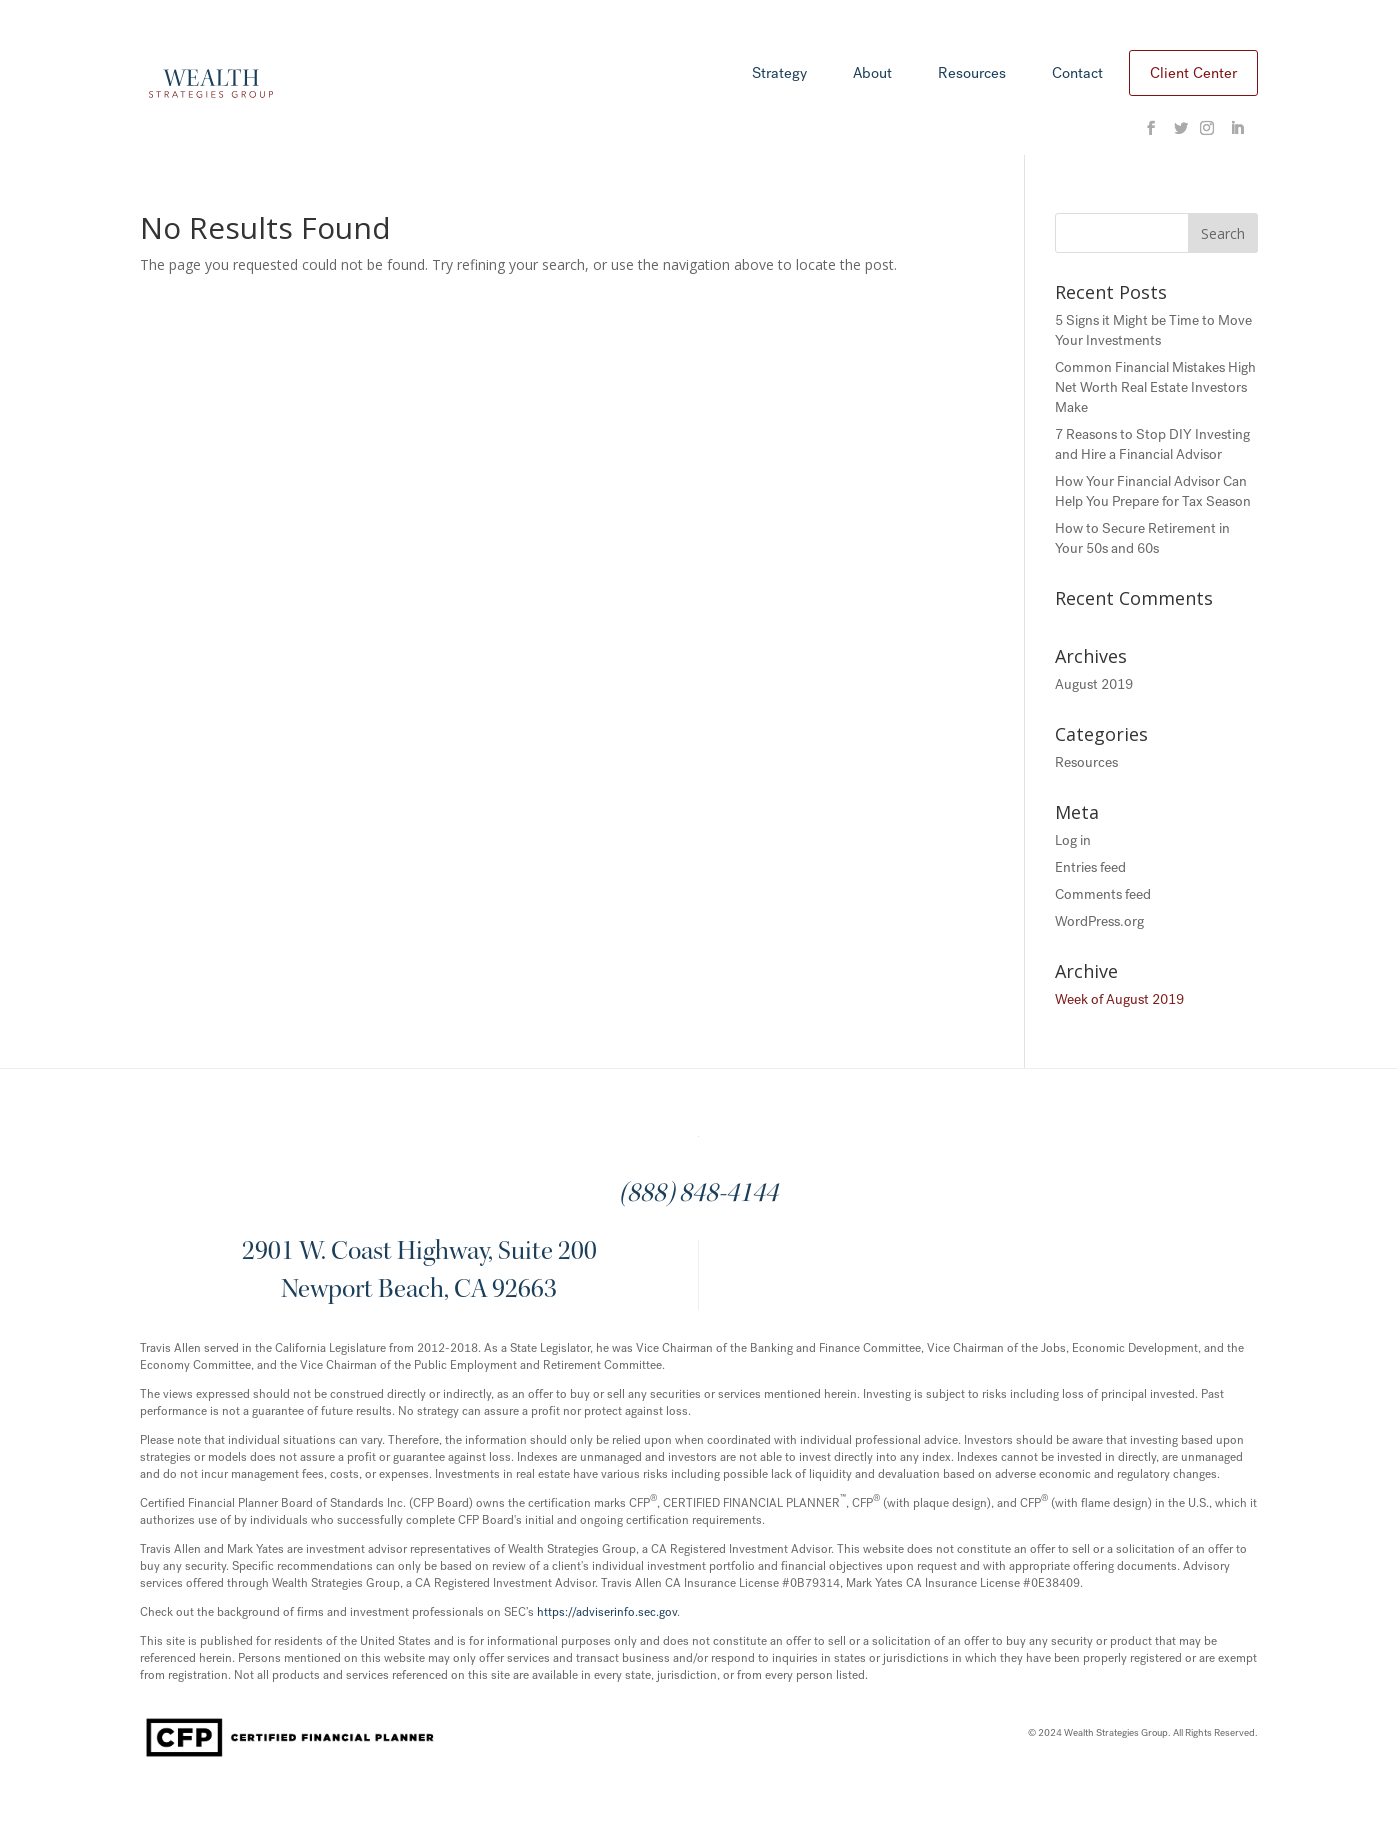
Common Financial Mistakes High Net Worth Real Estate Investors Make (1155, 387)
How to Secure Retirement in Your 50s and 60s (1142, 538)
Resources (972, 74)
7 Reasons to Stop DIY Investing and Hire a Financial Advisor (1152, 444)
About (872, 74)
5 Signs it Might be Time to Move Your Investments (1153, 330)
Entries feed (1090, 867)
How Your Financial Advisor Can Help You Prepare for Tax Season (1153, 491)
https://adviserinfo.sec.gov (607, 1612)
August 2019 (1094, 684)
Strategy (779, 74)
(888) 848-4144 (698, 1195)
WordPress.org (1099, 921)
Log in (1073, 840)
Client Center (1193, 73)
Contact (1077, 74)
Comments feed (1103, 894)
